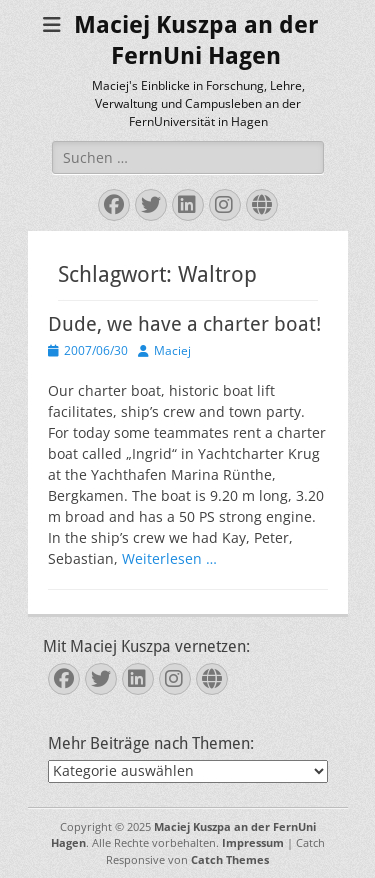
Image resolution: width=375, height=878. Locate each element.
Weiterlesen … (169, 558)
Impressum (253, 842)
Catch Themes (230, 859)
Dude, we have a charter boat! (184, 324)
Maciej (172, 350)
